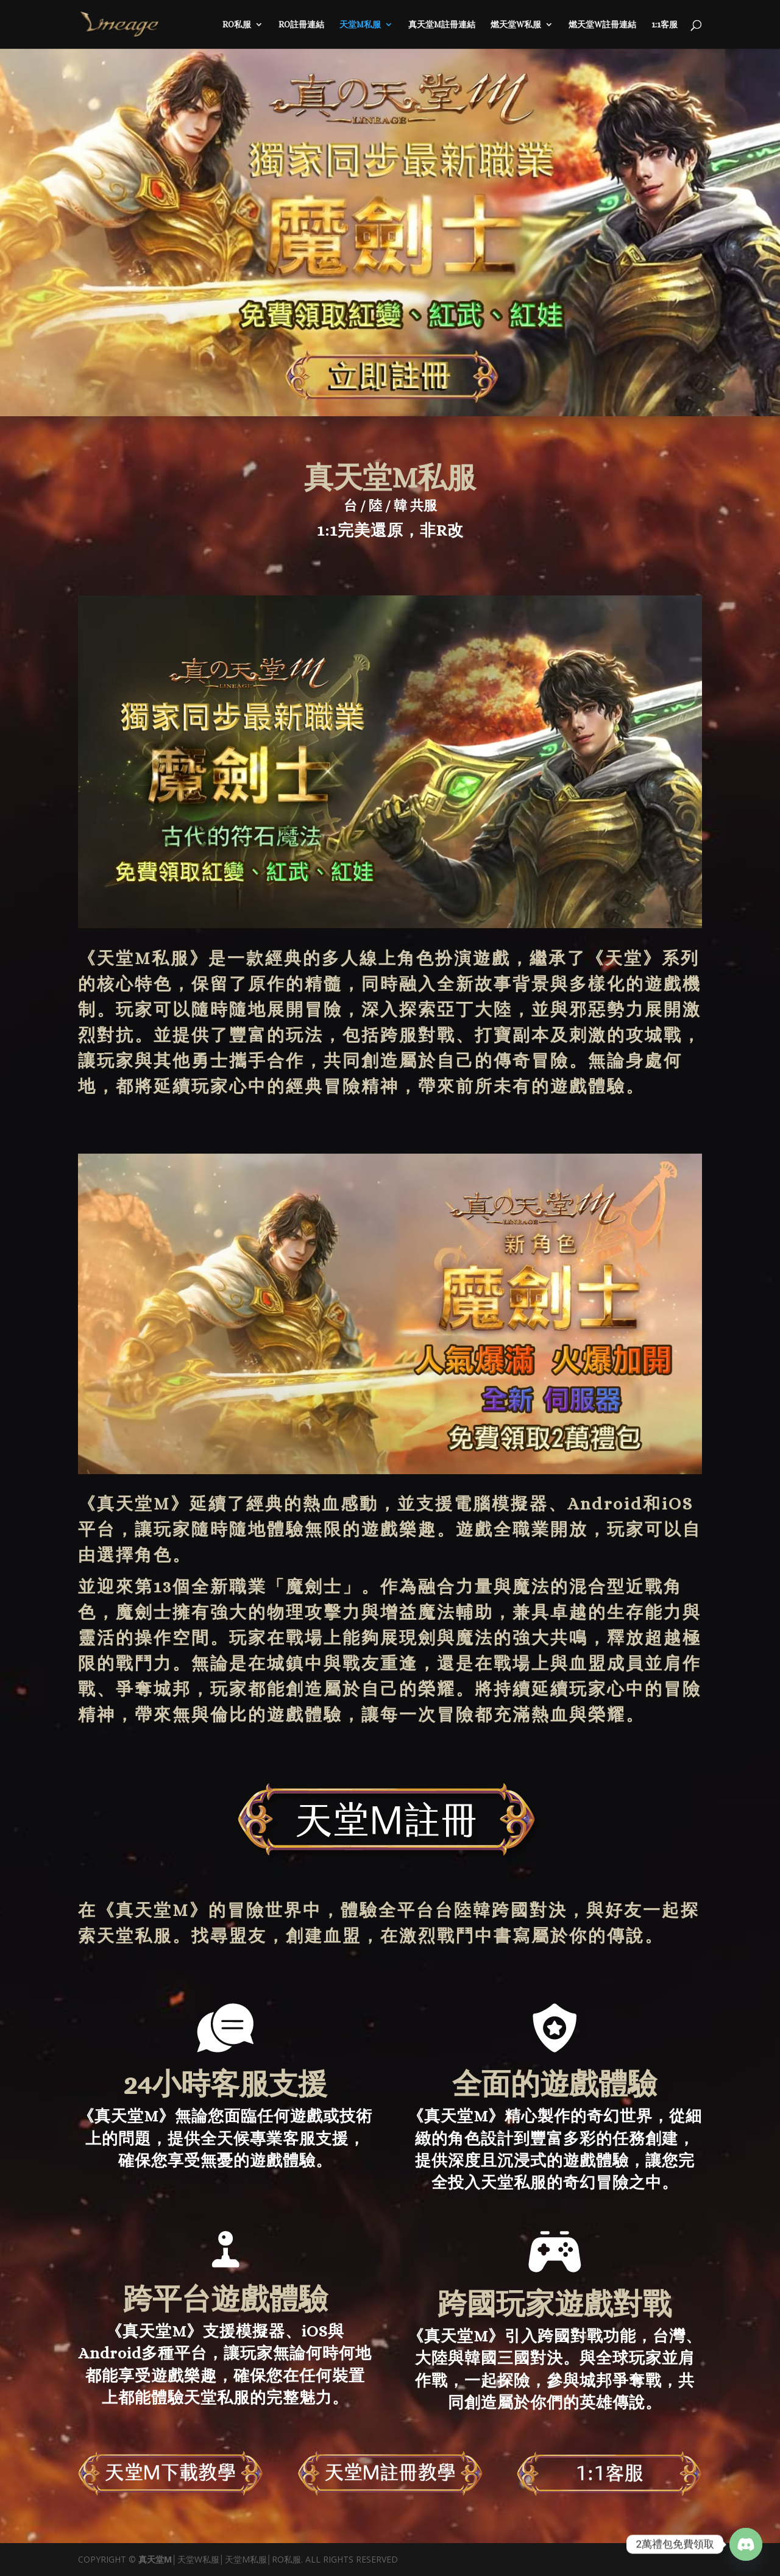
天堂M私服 (360, 24)
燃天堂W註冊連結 (602, 24)
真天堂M (134, 1504)
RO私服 (236, 24)
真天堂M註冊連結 (441, 24)
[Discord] (745, 2544)
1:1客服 (664, 24)
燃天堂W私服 (516, 24)
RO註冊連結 (301, 24)
